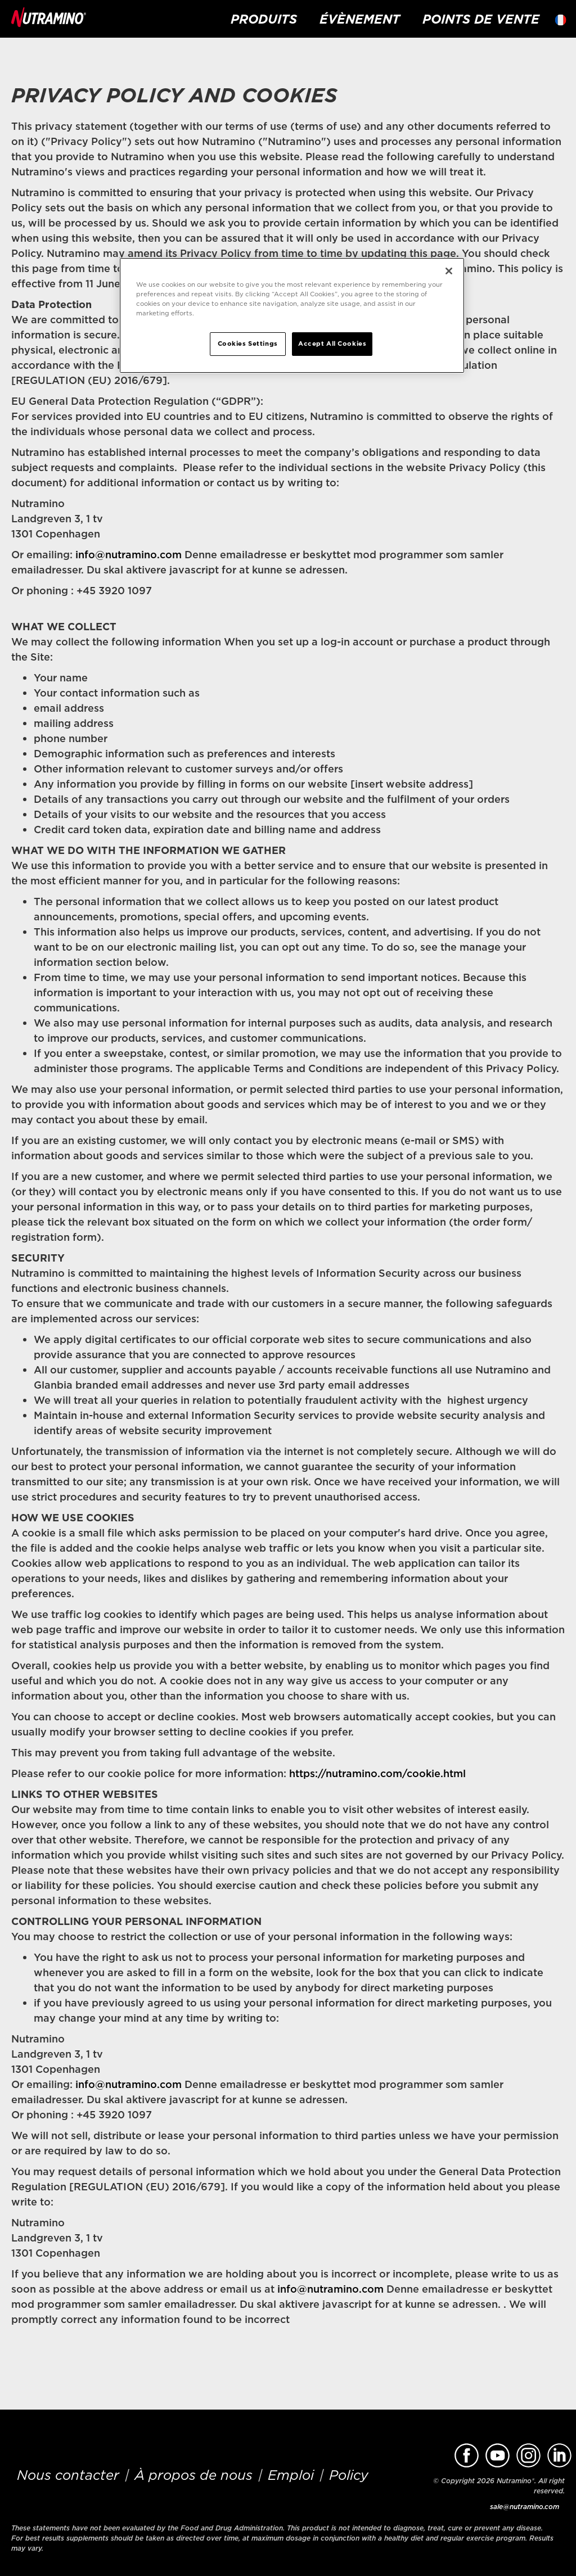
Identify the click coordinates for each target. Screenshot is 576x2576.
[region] (292, 315)
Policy (348, 2474)
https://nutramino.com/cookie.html (377, 1773)
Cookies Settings (248, 343)
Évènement (360, 19)
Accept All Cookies (332, 343)
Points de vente (480, 19)
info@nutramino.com (128, 555)
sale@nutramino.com (524, 2506)
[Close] (448, 271)
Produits (264, 19)
